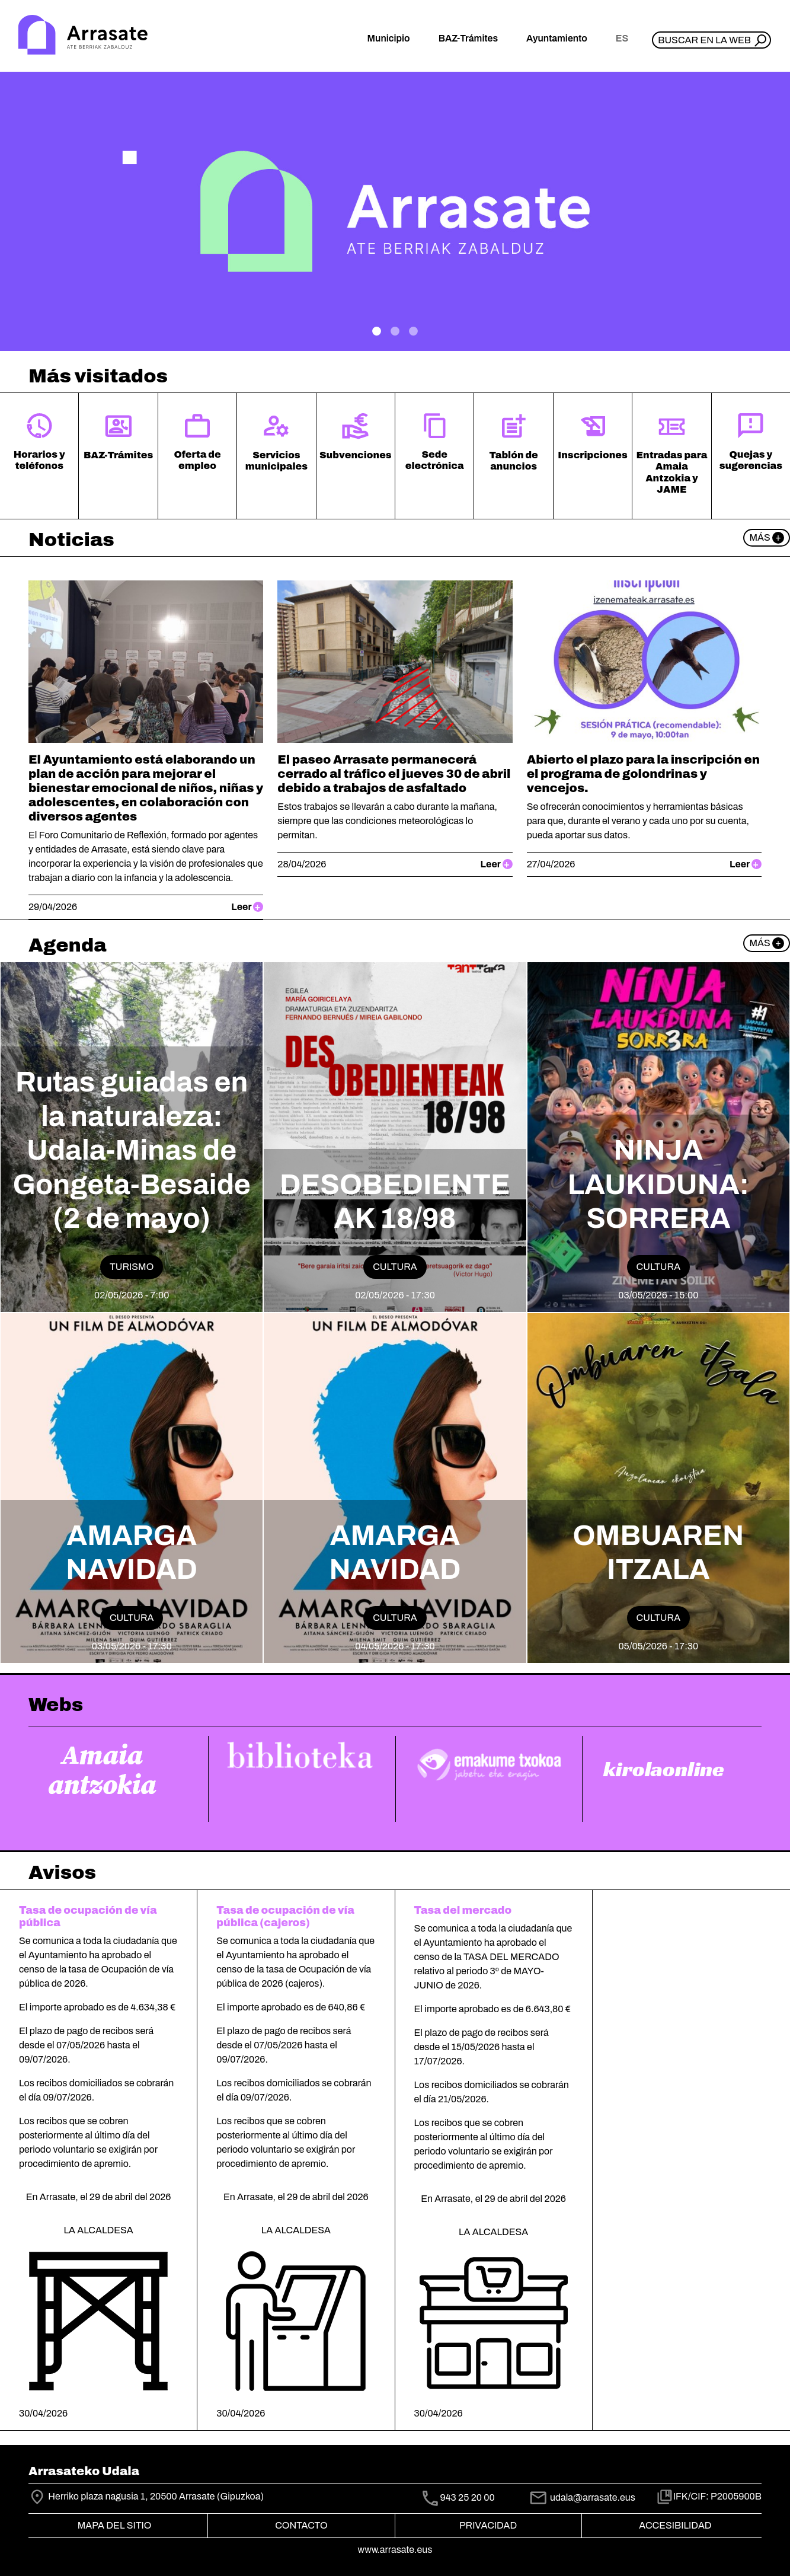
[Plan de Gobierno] (413, 331)
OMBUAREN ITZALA (658, 1552)
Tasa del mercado (463, 1910)
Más (766, 538)
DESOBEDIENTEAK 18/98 (395, 1201)
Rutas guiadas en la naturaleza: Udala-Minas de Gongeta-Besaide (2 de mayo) (131, 1150)
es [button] (622, 38)
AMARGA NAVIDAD (131, 1552)
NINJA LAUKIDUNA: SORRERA (658, 1184)
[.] (376, 331)
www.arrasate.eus (395, 2550)
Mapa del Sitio (115, 2525)
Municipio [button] (388, 38)
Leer (247, 907)
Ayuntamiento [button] (556, 38)
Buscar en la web (704, 40)
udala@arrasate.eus (582, 2497)
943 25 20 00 (467, 2497)
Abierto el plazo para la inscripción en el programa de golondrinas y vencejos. (643, 773)
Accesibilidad (675, 2525)
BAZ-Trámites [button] (468, 38)
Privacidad (488, 2525)
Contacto (301, 2525)
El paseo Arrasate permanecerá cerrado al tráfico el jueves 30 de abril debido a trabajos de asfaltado (393, 773)
